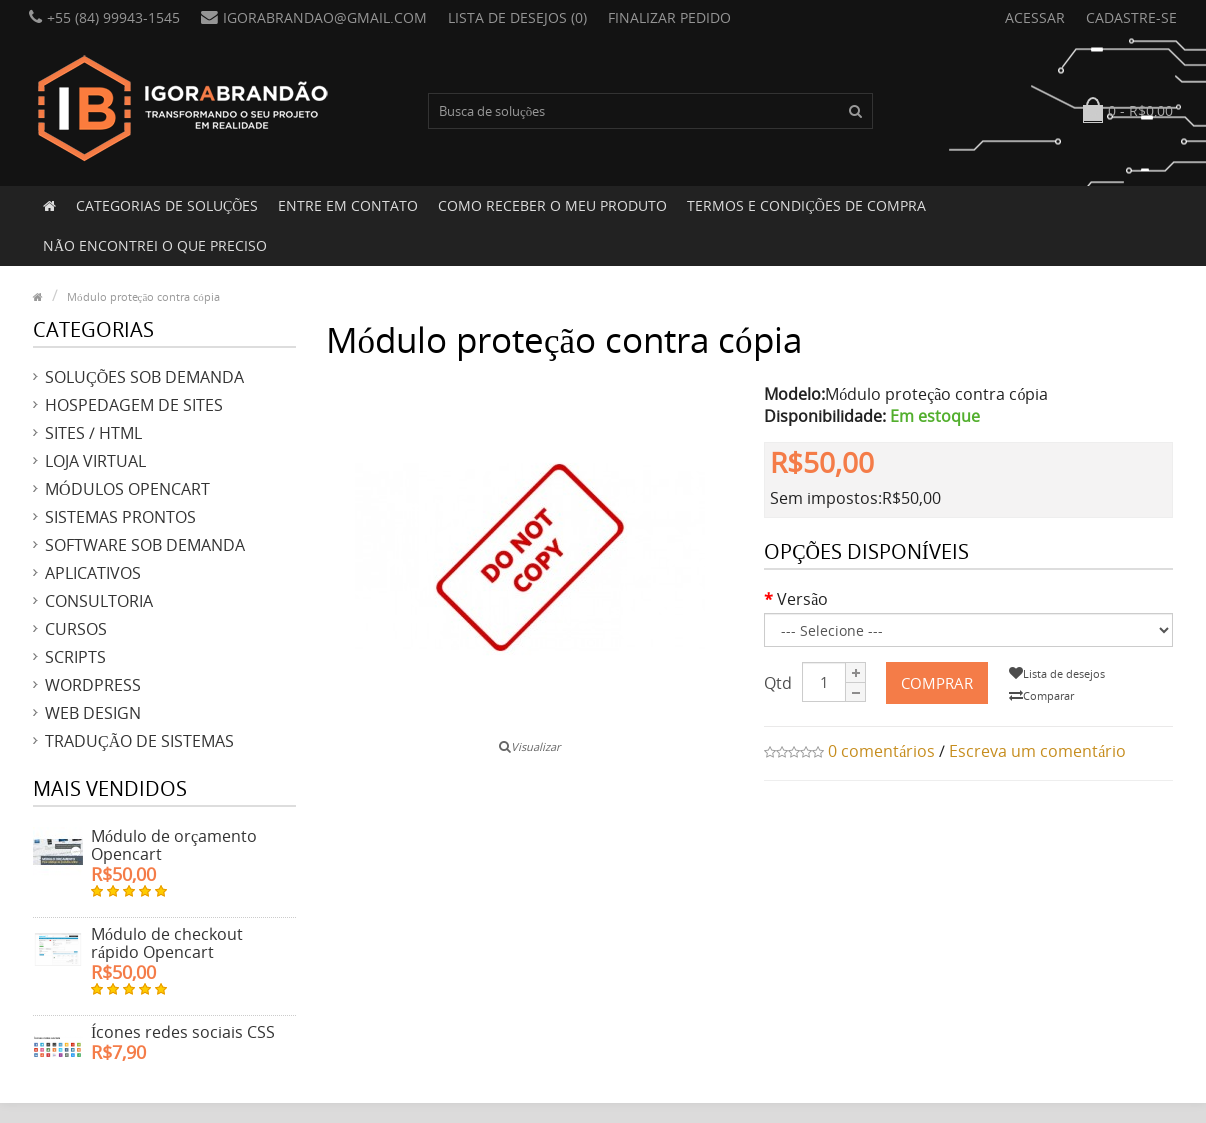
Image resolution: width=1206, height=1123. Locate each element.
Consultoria (99, 601)
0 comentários (881, 751)
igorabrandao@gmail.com (314, 17)
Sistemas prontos (120, 517)
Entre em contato (348, 205)
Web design (93, 713)
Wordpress (93, 685)
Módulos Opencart (127, 489)
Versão (802, 599)
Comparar (1041, 695)
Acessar (1035, 17)
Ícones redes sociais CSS (183, 1032)
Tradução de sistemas (139, 741)
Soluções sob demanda (144, 377)
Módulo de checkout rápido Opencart (167, 943)
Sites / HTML (93, 433)
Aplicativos (93, 573)
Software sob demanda (145, 545)
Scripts (75, 657)
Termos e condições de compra (806, 205)
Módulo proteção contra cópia (143, 296)
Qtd (778, 683)
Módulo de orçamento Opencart (174, 845)
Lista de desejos (1057, 673)
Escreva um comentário (1037, 751)
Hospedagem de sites (134, 405)
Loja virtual (95, 461)
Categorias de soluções (167, 205)
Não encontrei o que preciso (155, 245)
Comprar (937, 683)
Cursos (76, 629)
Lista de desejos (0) (517, 17)
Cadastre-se (1131, 17)
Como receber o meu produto (552, 205)
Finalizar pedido (669, 17)
